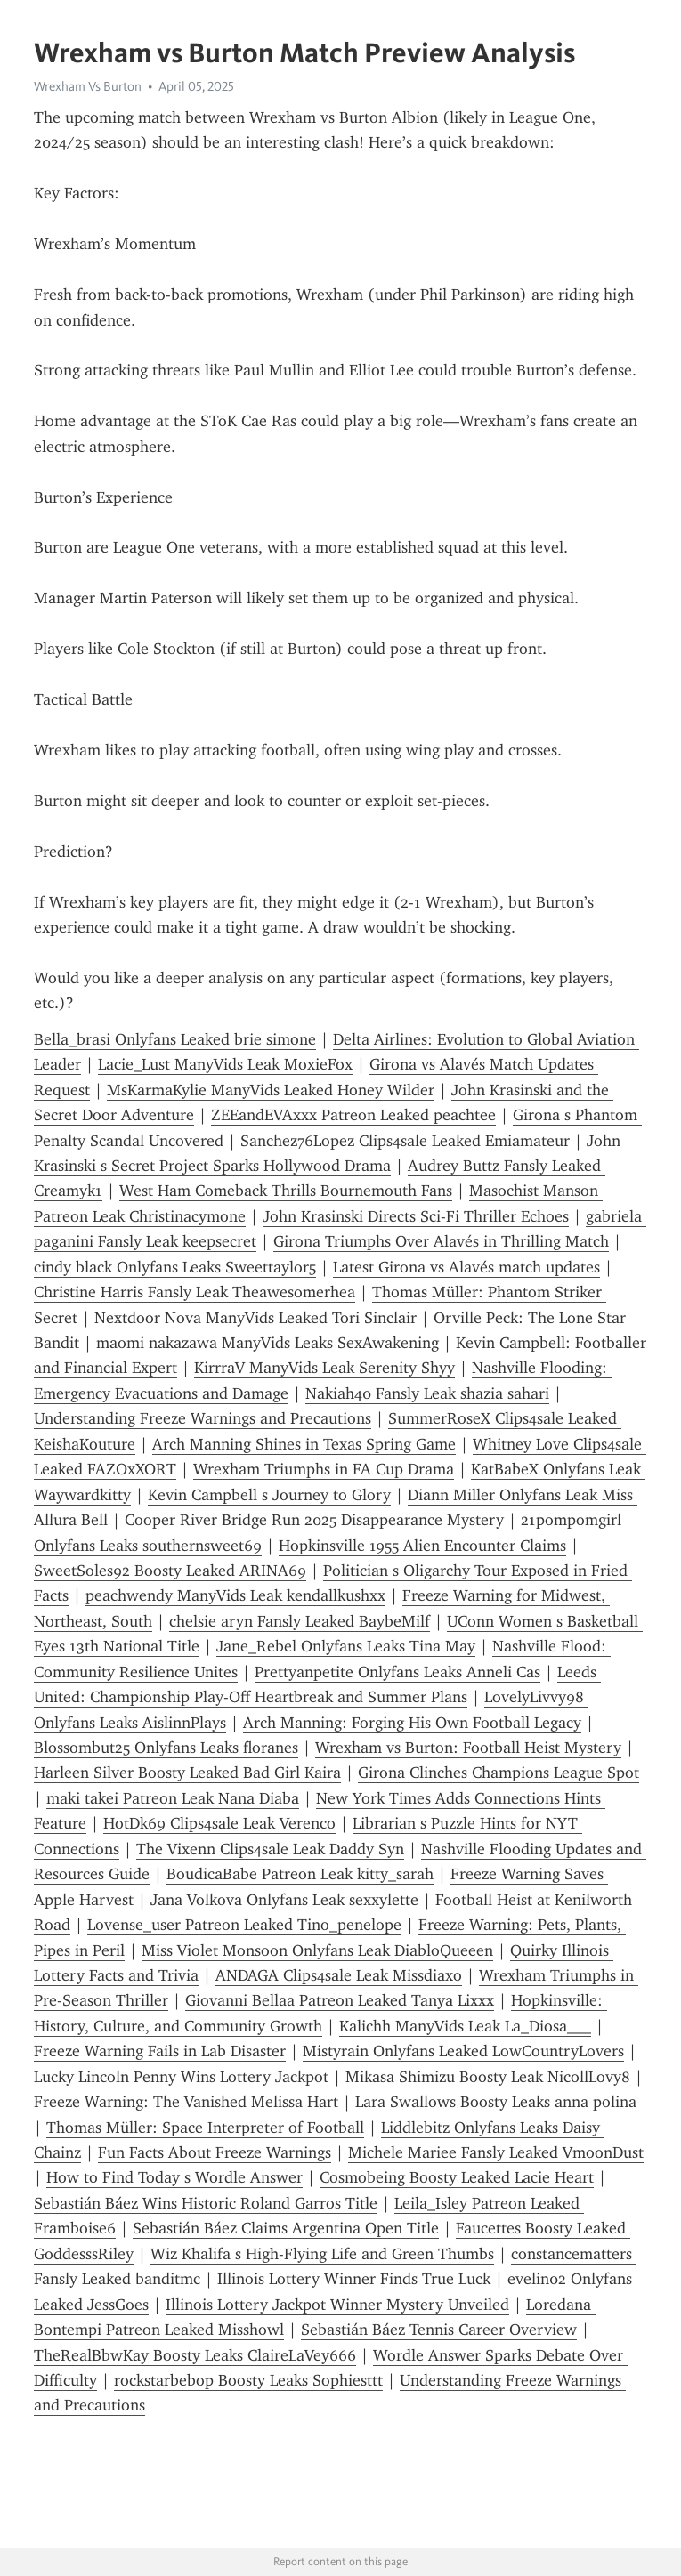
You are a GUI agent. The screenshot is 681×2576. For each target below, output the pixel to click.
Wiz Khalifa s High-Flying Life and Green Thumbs (322, 2254)
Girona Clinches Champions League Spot (498, 1772)
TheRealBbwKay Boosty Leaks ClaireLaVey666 (195, 2355)
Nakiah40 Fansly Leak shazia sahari (427, 1393)
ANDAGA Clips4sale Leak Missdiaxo (338, 1975)
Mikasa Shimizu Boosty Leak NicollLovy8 (487, 2077)
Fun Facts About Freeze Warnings (214, 2152)
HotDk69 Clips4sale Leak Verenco (219, 1823)
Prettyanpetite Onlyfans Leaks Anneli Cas (397, 1672)
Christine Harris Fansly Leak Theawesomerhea (194, 1292)
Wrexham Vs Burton (88, 86)
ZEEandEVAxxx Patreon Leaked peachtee (353, 1115)
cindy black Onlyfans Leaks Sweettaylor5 (175, 1267)
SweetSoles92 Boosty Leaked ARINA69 (170, 1570)
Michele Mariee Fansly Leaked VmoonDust (496, 2152)
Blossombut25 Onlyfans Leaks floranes (166, 1747)
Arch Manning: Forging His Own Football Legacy (412, 1722)
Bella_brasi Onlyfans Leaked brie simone (175, 1039)
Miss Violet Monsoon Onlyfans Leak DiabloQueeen (317, 1950)
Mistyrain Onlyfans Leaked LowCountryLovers (463, 2051)
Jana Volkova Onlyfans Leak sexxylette (284, 1900)
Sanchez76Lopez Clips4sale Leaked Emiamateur (405, 1141)
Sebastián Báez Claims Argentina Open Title (286, 2228)
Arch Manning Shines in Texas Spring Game (304, 1444)
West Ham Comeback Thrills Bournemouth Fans (285, 1190)
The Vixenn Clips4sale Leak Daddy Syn (270, 1849)
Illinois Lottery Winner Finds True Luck (353, 2279)
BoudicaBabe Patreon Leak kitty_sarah (300, 1874)
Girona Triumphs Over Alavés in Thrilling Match (441, 1241)
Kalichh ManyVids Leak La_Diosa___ (465, 2026)
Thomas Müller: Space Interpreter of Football (205, 2127)
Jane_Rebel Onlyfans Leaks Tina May (345, 1646)
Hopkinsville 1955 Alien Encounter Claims (422, 1545)
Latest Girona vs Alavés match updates (466, 1267)
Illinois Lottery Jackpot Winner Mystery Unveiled (337, 2304)
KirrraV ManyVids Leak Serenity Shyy (324, 1367)
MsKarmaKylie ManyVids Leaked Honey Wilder (270, 1090)
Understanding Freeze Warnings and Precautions (202, 1418)
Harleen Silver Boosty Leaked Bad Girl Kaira (187, 1772)
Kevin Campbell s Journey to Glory (269, 1495)
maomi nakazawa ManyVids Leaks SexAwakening (267, 1343)
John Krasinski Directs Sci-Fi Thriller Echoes (416, 1216)
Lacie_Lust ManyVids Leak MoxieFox (225, 1064)
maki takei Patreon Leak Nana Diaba (172, 1798)
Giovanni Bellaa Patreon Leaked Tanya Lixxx (339, 2000)
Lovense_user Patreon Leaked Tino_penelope (244, 1924)
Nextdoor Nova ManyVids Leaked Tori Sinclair (255, 1318)
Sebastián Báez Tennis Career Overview (439, 2329)
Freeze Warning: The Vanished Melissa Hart (186, 2102)
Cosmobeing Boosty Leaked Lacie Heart (457, 2177)
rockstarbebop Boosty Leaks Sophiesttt (248, 2380)
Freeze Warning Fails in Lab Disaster (160, 2051)
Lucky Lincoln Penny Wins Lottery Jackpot (181, 2077)
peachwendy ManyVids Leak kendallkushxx (235, 1595)
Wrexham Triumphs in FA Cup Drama (323, 1469)
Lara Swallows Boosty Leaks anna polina (495, 2102)
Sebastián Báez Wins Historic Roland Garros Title (205, 2203)
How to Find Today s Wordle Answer (174, 2177)
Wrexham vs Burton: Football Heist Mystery (468, 1747)
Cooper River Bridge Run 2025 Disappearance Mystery (314, 1520)
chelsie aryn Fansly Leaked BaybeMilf (299, 1621)
